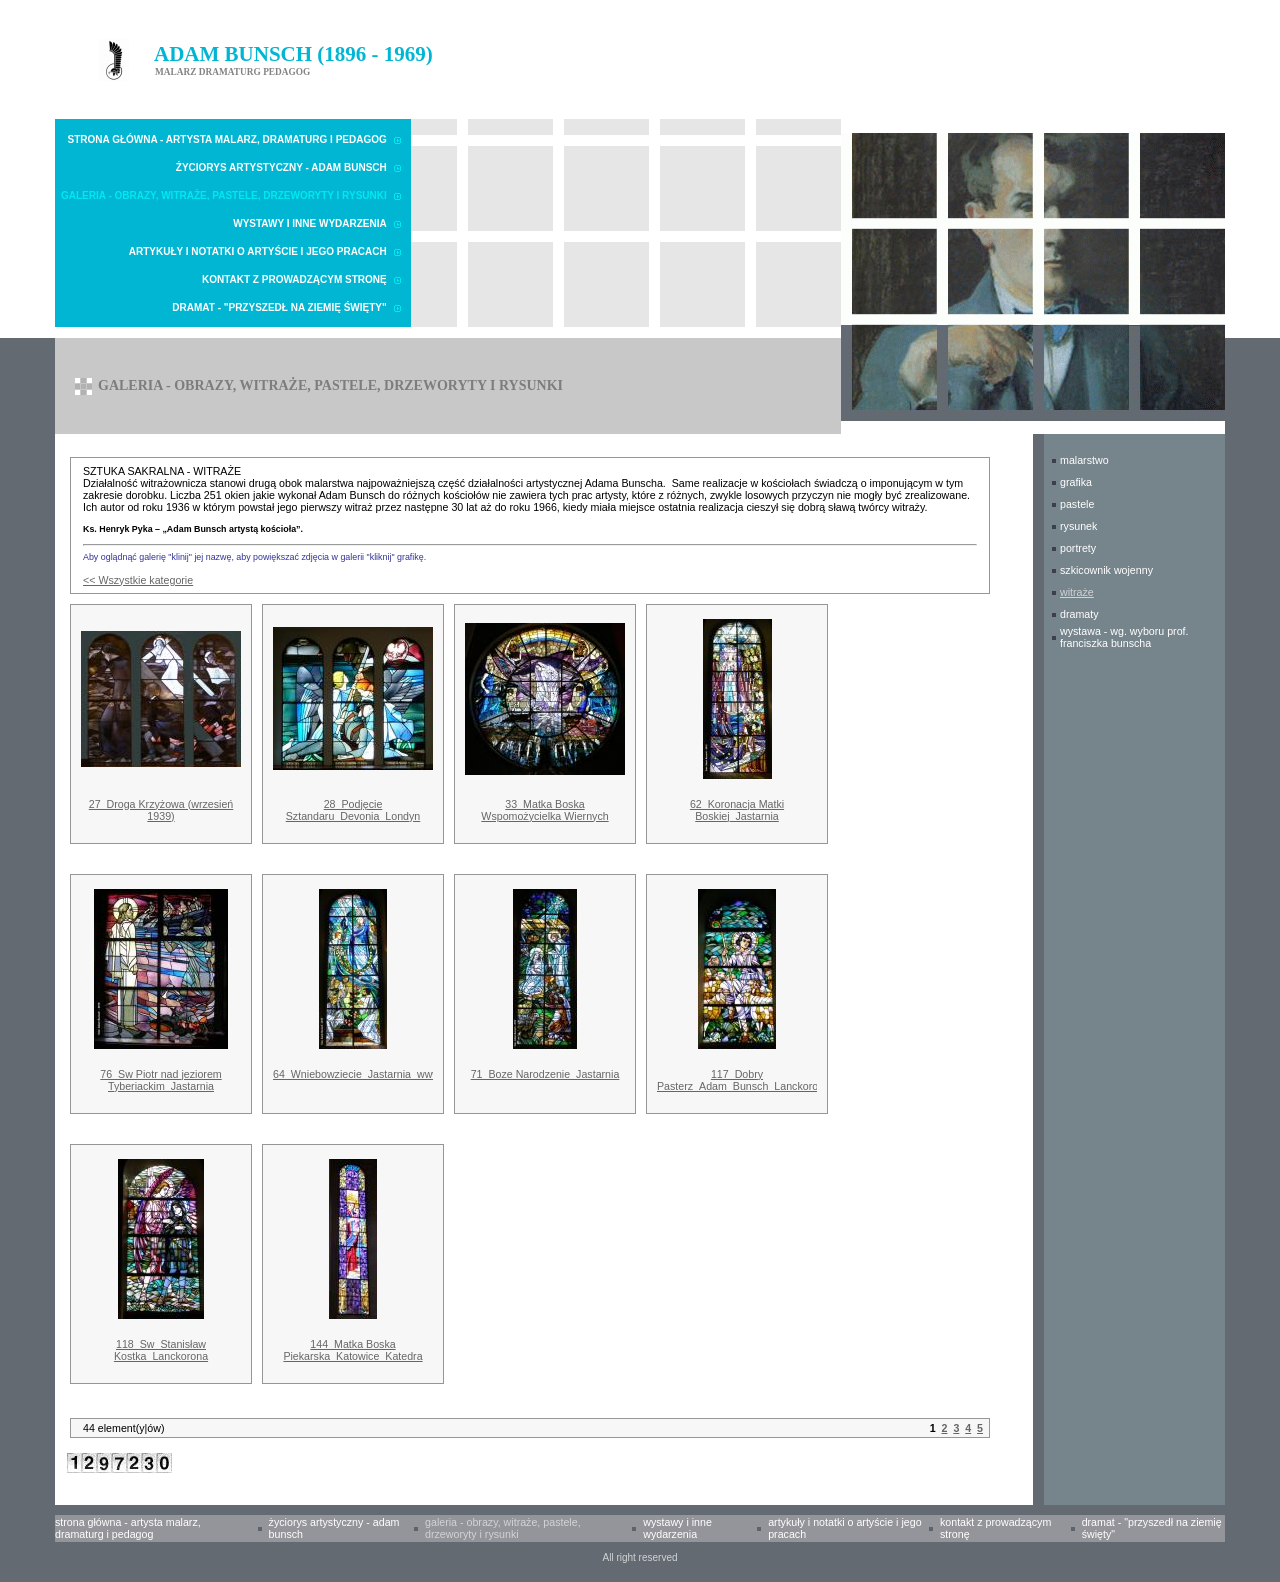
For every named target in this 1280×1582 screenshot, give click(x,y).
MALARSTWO (1084, 460)
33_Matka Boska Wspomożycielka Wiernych (544, 810)
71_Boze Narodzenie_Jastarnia (545, 1074)
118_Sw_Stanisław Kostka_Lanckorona (161, 1350)
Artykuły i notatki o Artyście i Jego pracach (258, 251)
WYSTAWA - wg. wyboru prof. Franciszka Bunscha (1124, 637)
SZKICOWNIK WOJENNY (1106, 570)
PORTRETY (1078, 548)
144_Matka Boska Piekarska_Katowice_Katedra (352, 1350)
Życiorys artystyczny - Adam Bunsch (281, 167)
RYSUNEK (1078, 526)
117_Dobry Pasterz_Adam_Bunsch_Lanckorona (743, 1080)
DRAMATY (1079, 614)
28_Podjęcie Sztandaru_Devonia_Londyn (353, 810)
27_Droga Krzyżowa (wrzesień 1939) (161, 810)
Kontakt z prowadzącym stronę (294, 279)
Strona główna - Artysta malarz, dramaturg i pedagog (227, 139)
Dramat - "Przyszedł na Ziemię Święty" (279, 307)
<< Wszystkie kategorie (138, 580)
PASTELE (1077, 504)
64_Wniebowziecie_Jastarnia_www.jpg (365, 1074)
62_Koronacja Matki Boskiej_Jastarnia (737, 810)
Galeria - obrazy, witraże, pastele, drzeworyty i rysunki (224, 195)
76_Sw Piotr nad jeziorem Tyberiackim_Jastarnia (160, 1080)
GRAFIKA (1076, 482)
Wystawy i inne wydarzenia (310, 223)
